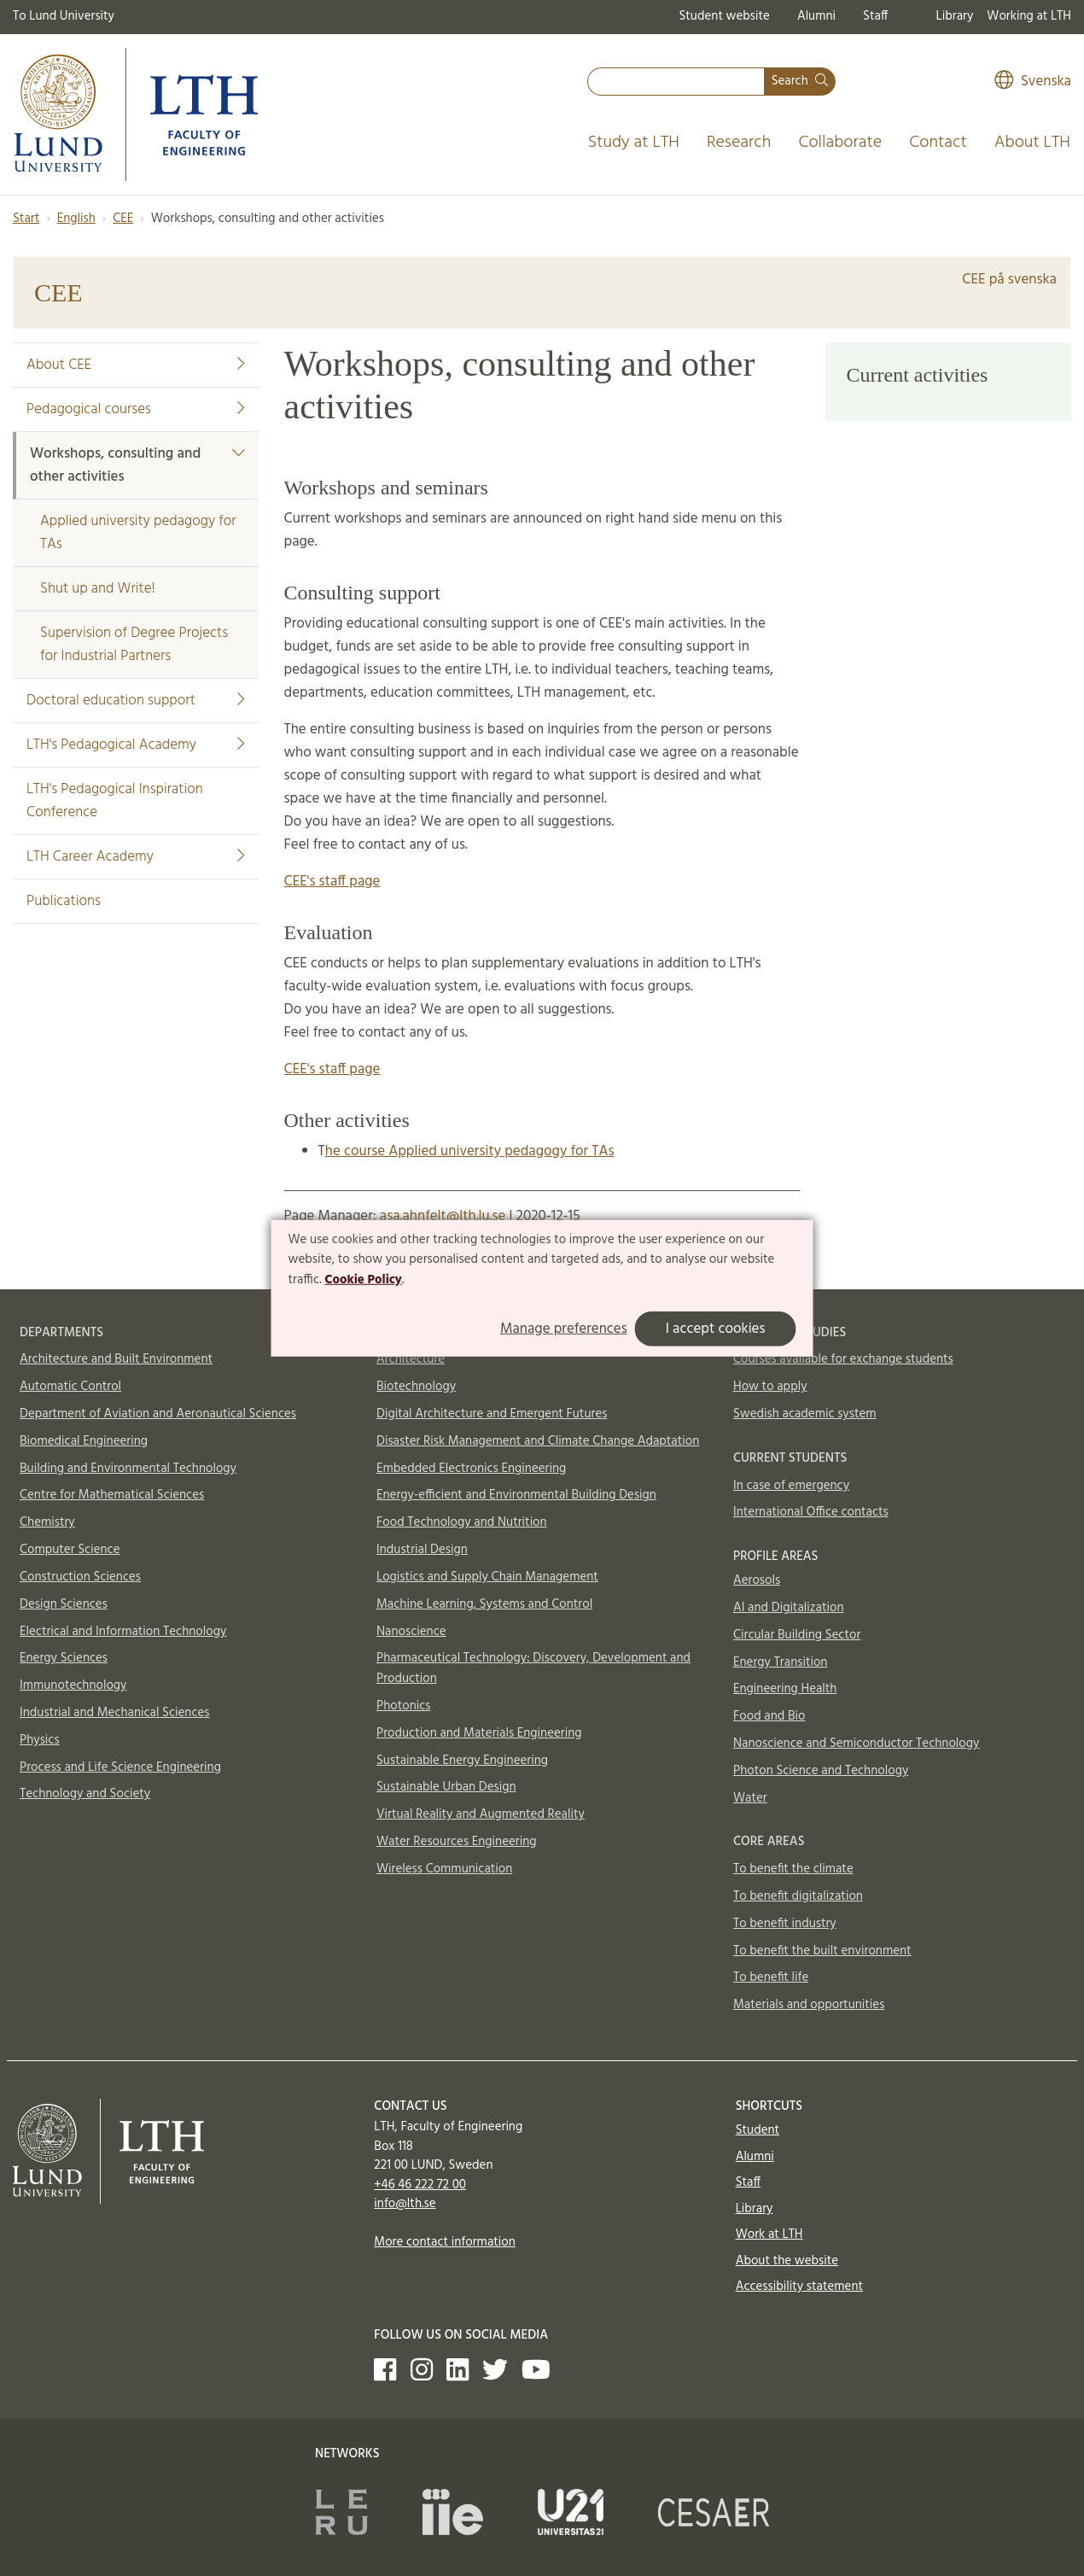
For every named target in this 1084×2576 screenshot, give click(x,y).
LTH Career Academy (135, 856)
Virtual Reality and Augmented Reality (480, 1814)
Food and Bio (769, 1716)
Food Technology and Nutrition (461, 1522)
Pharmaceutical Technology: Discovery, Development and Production (533, 1668)
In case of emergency (791, 1485)
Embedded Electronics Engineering (471, 1468)
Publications (63, 901)
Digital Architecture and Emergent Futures (491, 1414)
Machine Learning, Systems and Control (484, 1604)
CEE (123, 218)
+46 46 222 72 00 (420, 2185)
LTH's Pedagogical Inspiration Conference (114, 801)
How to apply (770, 1386)
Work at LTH (769, 2234)
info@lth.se (404, 2203)
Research (739, 142)
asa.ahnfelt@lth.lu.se (442, 1216)
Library (955, 16)
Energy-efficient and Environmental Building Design (516, 1495)
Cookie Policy (363, 1280)
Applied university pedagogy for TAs (138, 533)
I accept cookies (716, 1329)
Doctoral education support (135, 700)
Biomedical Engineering (84, 1441)
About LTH (1032, 142)
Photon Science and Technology (820, 1771)
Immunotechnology (73, 1685)
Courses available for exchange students (843, 1359)
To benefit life (770, 1977)
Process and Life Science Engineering (120, 1767)
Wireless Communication (444, 1869)
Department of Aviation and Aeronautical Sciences (158, 1414)
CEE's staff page (332, 881)
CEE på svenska (1009, 279)
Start (26, 218)
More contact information (445, 2242)
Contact (938, 142)
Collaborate (840, 142)
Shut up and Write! (97, 588)
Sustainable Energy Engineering (462, 1760)
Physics (40, 1740)
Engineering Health (784, 1689)
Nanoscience (411, 1631)
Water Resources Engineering (456, 1841)
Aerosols (756, 1580)
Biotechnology (416, 1386)
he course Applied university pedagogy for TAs (470, 1151)
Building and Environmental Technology (128, 1468)
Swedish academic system (805, 1414)
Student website (724, 16)
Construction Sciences (80, 1577)
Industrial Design (422, 1549)
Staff (875, 16)
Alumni (816, 16)
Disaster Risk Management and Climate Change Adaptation (537, 1441)
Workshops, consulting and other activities (137, 465)
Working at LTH (1029, 16)
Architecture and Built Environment (116, 1359)
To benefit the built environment (822, 1951)
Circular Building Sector (796, 1635)
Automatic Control (70, 1386)
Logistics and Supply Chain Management (487, 1577)
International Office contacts (811, 1512)
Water (750, 1798)
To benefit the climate (793, 1869)
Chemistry (47, 1522)
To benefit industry (784, 1923)
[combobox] (676, 81)
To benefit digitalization (798, 1896)
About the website (787, 2261)
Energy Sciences (64, 1658)
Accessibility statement (799, 2286)
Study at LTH (633, 142)
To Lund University (63, 16)
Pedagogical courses (135, 409)
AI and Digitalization (788, 1608)
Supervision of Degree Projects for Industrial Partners (134, 645)
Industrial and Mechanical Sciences (115, 1713)
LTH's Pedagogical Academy (135, 744)
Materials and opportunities (808, 2005)
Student (757, 2130)
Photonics (403, 1706)
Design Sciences (64, 1604)
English (76, 218)
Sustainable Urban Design (446, 1787)
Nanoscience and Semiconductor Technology (856, 1743)
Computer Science (70, 1549)
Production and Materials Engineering (479, 1733)
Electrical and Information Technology (123, 1631)
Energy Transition (780, 1662)
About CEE (135, 365)
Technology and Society (85, 1794)
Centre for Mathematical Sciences (112, 1495)
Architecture (410, 1359)
